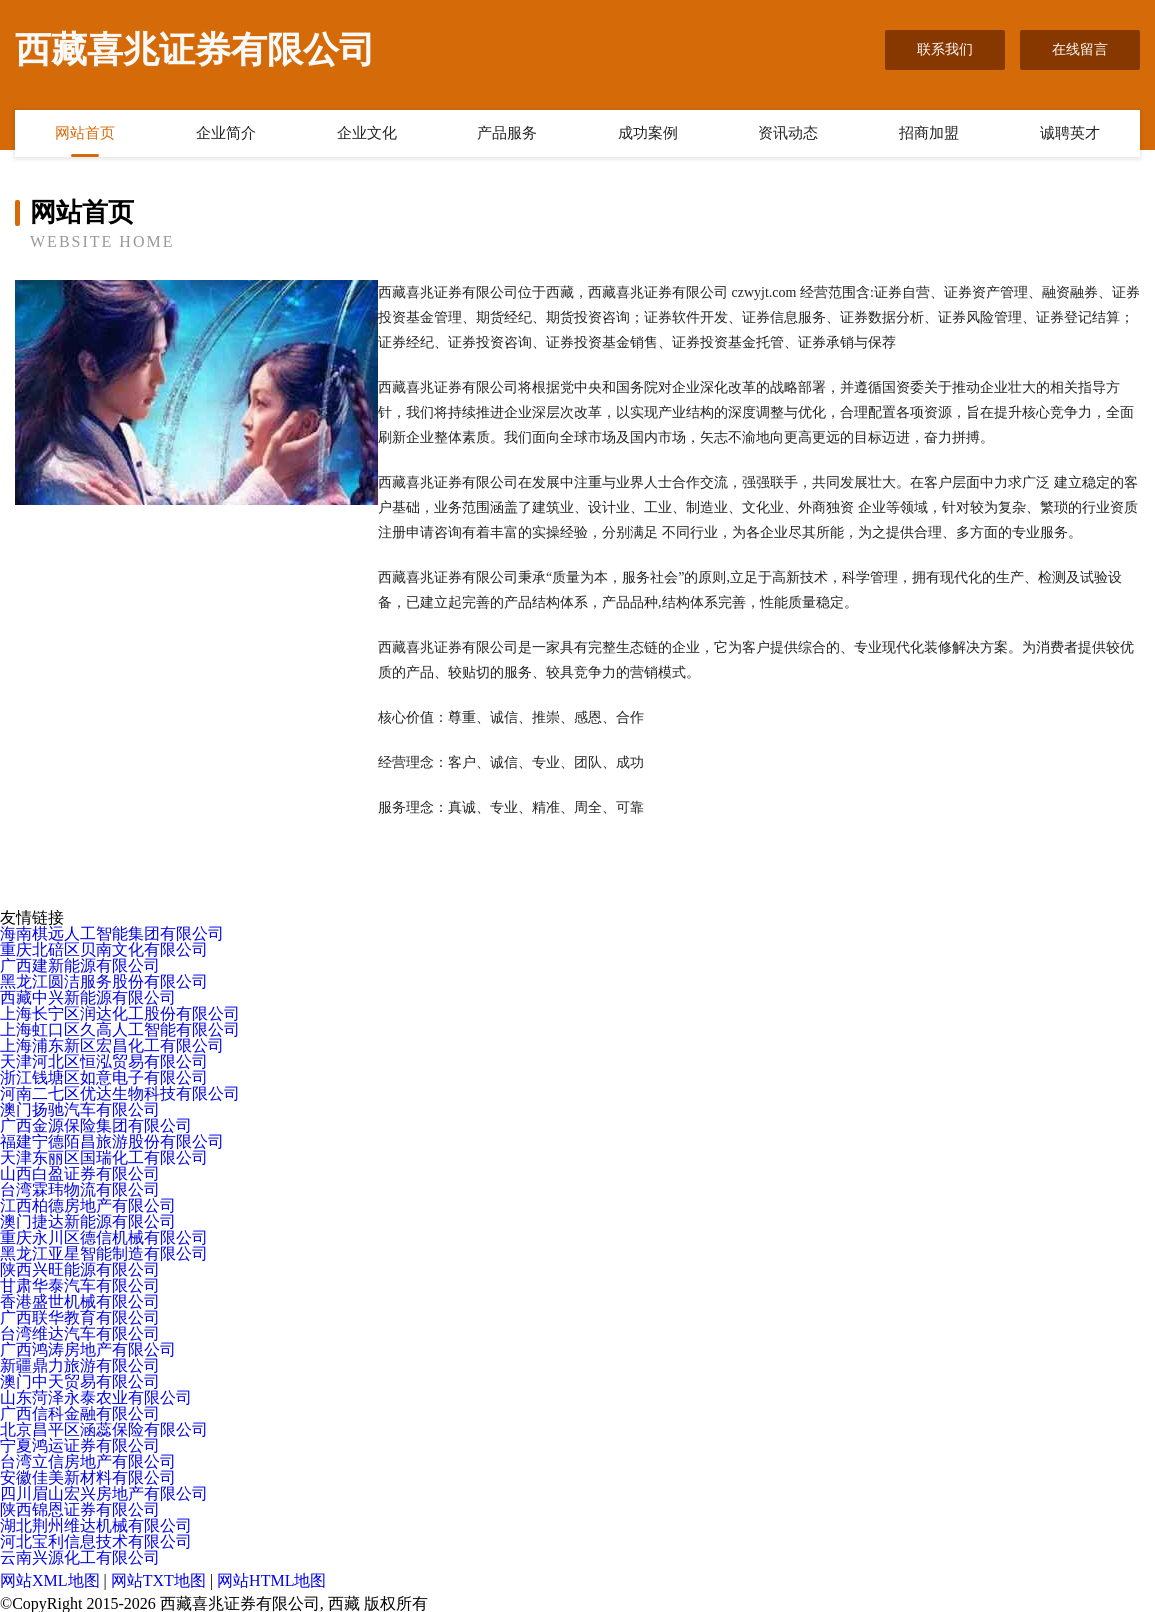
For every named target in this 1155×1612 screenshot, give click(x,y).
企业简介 (226, 133)
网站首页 (85, 133)
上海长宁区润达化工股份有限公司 (120, 1013)
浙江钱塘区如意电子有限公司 (104, 1077)
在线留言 (1080, 49)
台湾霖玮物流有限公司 (80, 1189)
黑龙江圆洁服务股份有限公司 (104, 981)
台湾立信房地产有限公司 (88, 1461)
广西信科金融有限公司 (80, 1413)
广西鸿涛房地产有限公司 (88, 1349)
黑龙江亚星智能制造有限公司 (104, 1253)
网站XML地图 (50, 1580)
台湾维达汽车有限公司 (80, 1333)
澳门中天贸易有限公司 (80, 1381)
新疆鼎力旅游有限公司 (80, 1365)
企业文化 (367, 133)
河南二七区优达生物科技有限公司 (120, 1093)
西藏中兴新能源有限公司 (88, 997)
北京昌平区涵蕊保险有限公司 (104, 1429)
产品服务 (507, 133)
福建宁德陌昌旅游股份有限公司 (112, 1141)
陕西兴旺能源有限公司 (80, 1269)
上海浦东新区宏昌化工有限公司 (112, 1045)
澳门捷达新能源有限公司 (88, 1221)
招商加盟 (929, 133)
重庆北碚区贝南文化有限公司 (104, 949)
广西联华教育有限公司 (80, 1317)
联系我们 (945, 49)
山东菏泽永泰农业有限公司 (96, 1397)
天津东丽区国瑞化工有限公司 (104, 1157)
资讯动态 (788, 133)
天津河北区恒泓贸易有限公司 (104, 1061)
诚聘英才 (1070, 133)
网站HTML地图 (271, 1580)
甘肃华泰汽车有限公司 (80, 1285)
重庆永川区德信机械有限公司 (104, 1237)
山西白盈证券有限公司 (80, 1173)
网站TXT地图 (158, 1580)
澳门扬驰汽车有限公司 (80, 1109)
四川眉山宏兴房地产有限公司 (104, 1493)
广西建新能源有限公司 (80, 965)
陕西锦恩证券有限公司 (80, 1509)
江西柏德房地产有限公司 (88, 1205)
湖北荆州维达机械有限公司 (96, 1525)
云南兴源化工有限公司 (80, 1557)
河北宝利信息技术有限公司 (96, 1541)
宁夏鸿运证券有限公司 (80, 1445)
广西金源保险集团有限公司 (96, 1125)
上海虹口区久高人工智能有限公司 (120, 1029)
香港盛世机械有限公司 (80, 1301)
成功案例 (648, 133)
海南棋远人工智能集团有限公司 (112, 933)
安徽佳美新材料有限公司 (88, 1477)
